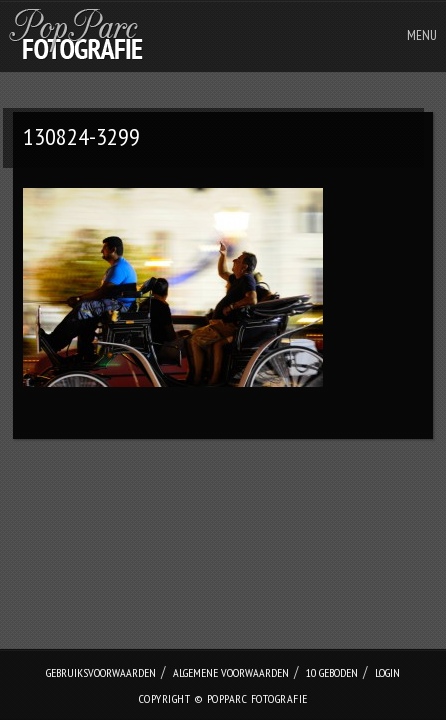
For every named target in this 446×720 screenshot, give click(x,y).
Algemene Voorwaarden (231, 672)
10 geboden (332, 672)
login (387, 672)
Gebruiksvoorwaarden (101, 672)
